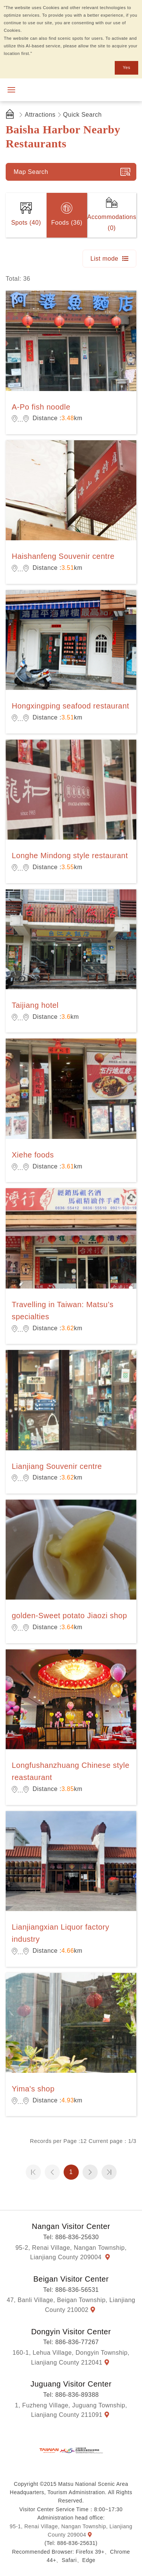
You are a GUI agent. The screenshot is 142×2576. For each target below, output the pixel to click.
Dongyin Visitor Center (71, 2331)
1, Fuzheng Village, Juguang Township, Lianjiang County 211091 (71, 2410)
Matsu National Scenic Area (71, 2450)
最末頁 (109, 2172)
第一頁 (33, 2172)
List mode (105, 258)
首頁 (11, 114)
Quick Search (82, 114)
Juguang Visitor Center (70, 2384)
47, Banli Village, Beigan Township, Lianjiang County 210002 (71, 2305)
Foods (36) (66, 222)
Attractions (40, 114)
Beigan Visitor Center (71, 2279)
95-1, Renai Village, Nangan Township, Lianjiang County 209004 (70, 2530)
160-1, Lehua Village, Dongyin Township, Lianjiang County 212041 (71, 2357)
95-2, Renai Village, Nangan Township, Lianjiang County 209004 (71, 2252)
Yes (126, 67)
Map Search (31, 172)
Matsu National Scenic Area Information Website (60, 89)
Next (90, 2172)
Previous (52, 2172)
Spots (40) (26, 222)
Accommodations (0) (111, 222)
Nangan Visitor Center (71, 2226)
